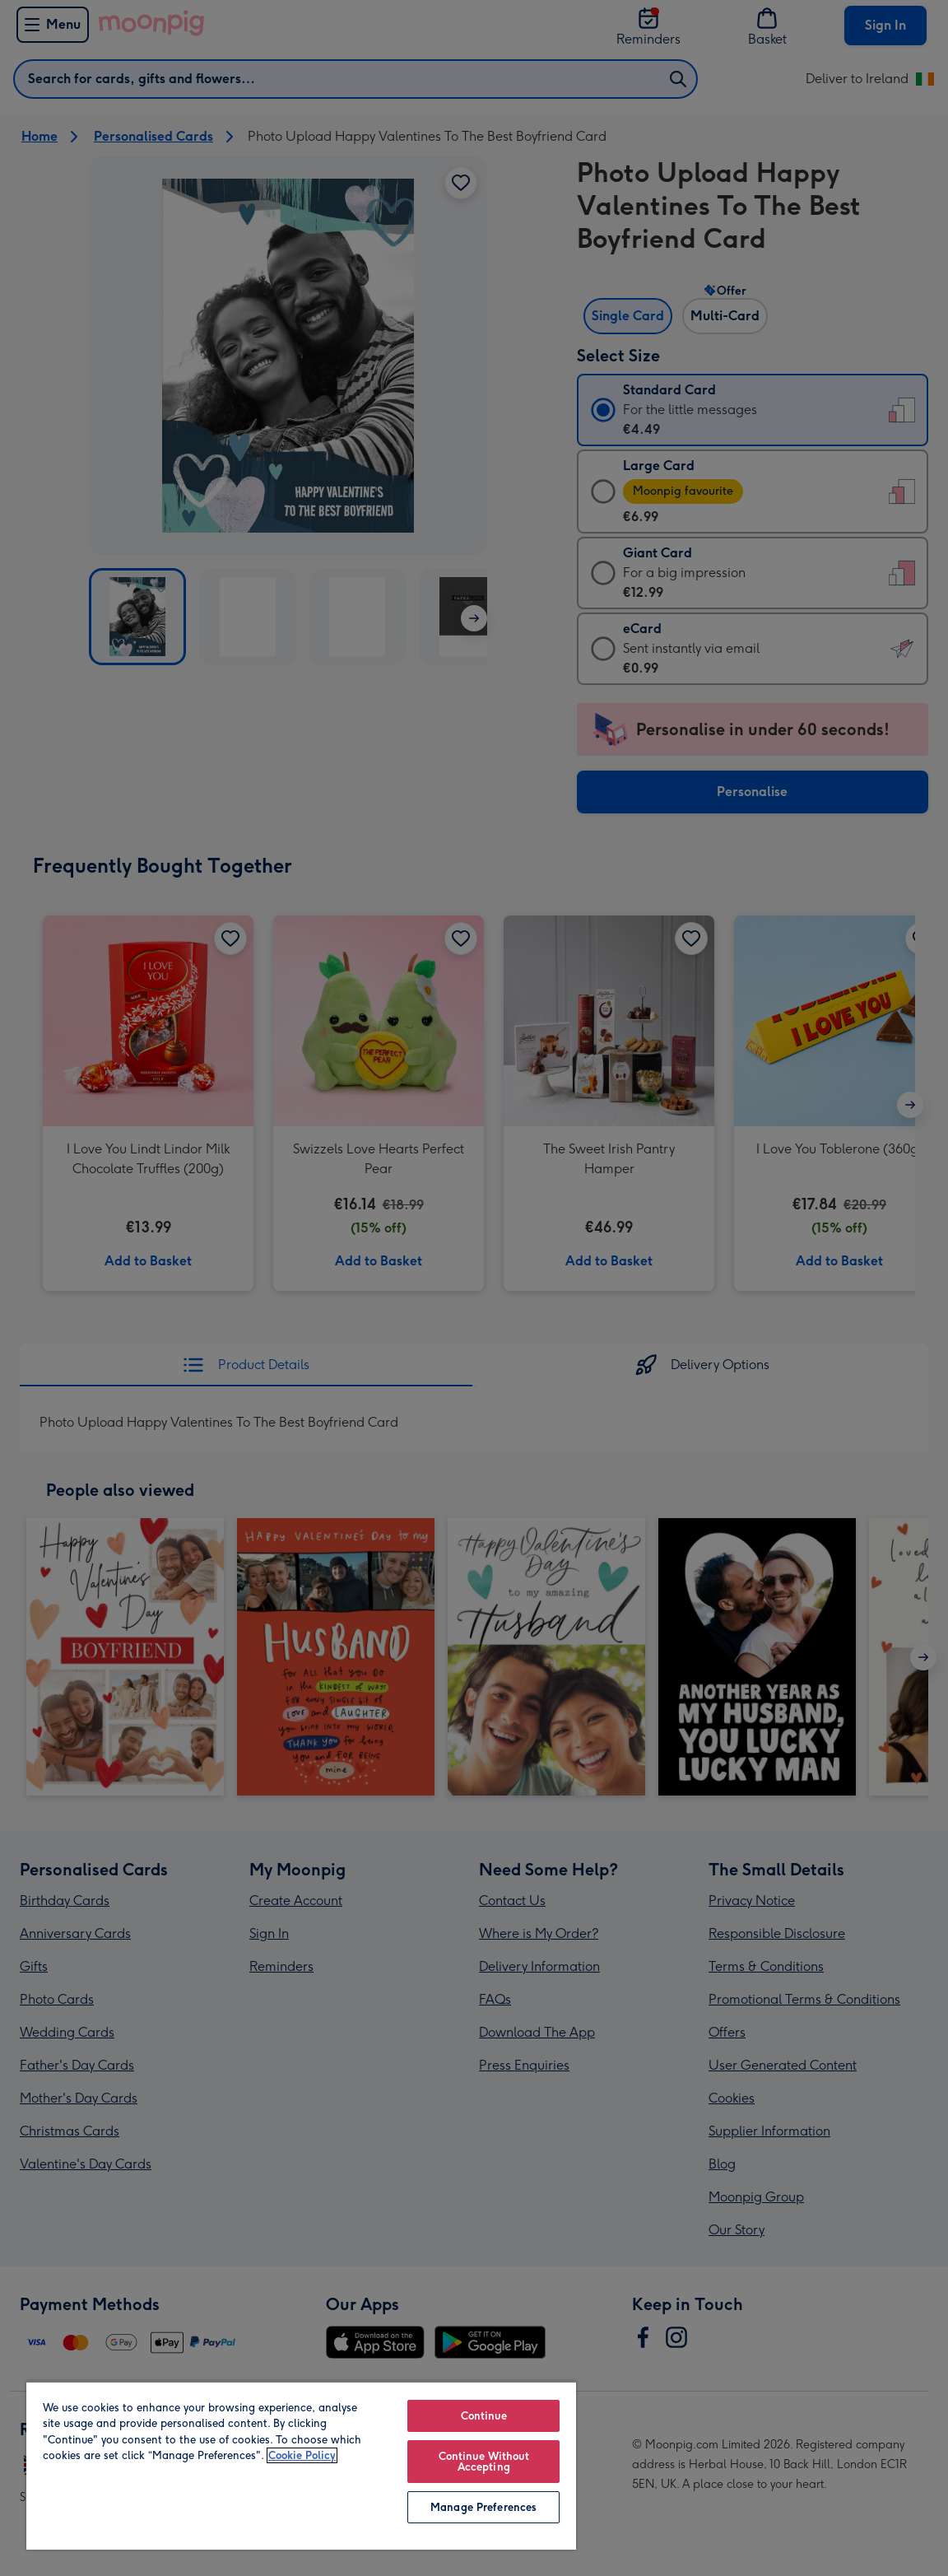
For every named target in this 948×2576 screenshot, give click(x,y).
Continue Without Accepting (484, 2461)
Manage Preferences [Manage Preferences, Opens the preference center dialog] (483, 2507)
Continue (484, 2416)
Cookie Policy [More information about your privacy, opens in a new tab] (302, 2455)
